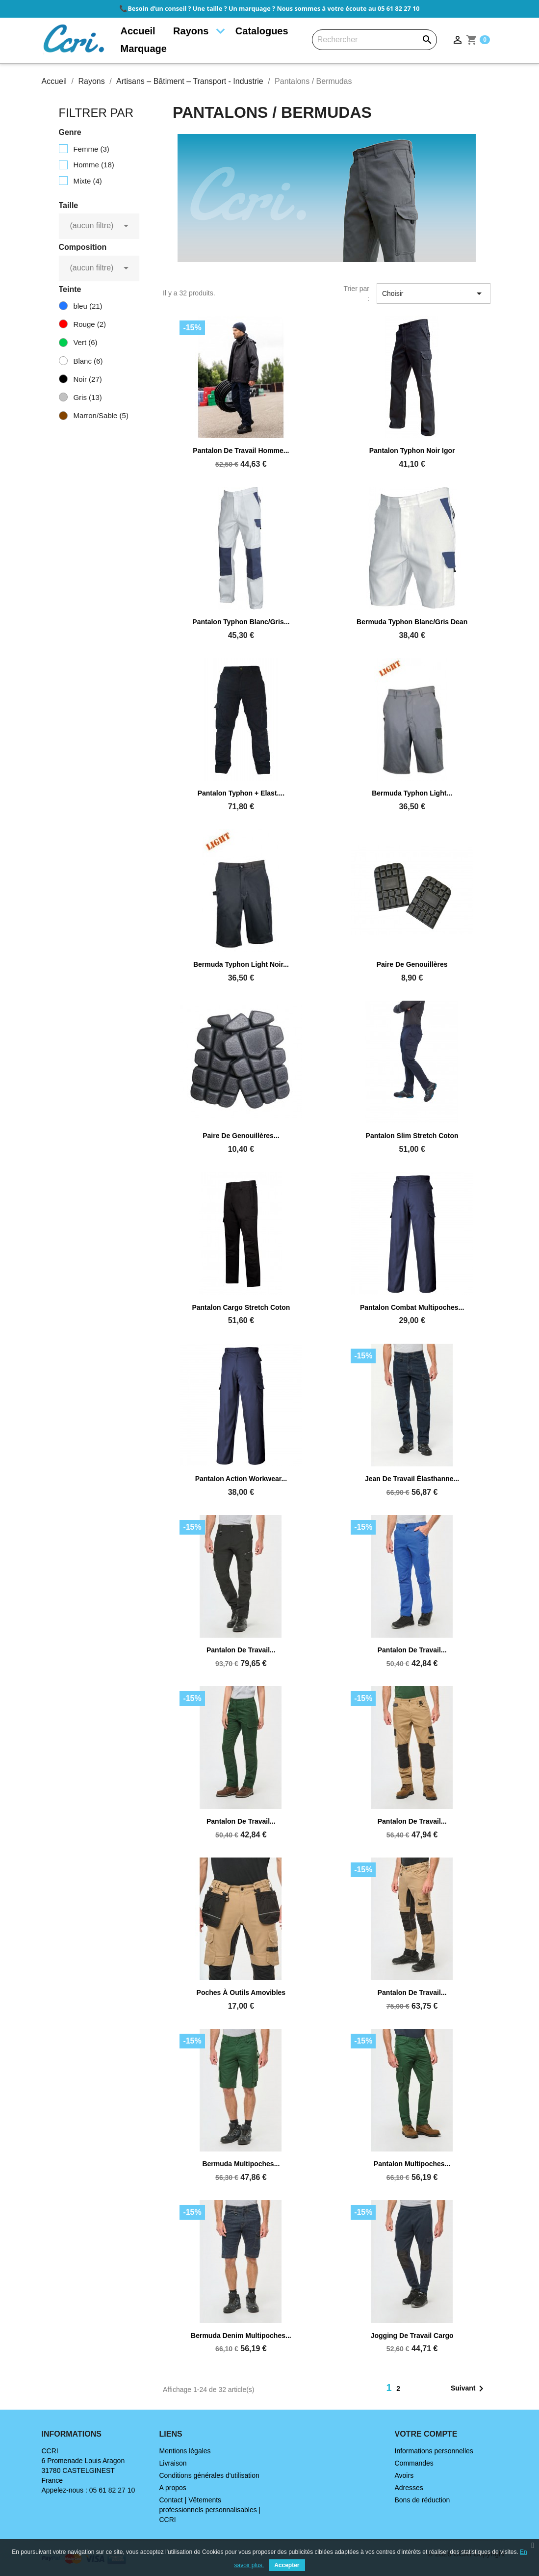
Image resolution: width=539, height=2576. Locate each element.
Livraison (173, 2463)
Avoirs (404, 2475)
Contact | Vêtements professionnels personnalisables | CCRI (210, 2509)
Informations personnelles (434, 2451)
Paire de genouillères (412, 964)
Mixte (87, 181)
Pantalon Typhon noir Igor (412, 450)
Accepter (286, 2565)
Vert (85, 342)
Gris (87, 397)
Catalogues (261, 31)
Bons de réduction (422, 2500)
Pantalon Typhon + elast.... (241, 793)
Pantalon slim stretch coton (412, 1136)
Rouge (89, 324)
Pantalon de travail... (241, 1650)
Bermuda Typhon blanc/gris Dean (412, 622)
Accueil (138, 31)
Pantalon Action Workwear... (241, 1479)
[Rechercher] (374, 39)
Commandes (414, 2463)
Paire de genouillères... (241, 1136)
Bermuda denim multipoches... (241, 2335)
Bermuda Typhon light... (412, 793)
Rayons (190, 31)
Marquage (144, 48)
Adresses (409, 2488)
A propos (172, 2488)
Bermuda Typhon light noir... (241, 964)
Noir (87, 379)
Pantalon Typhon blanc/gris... (240, 622)
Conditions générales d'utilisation (209, 2475)
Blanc (88, 361)
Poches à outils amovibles (241, 1992)
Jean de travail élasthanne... (412, 1479)
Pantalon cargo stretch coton (241, 1307)
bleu (87, 306)
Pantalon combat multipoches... (412, 1307)
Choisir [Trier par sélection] (433, 293)
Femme (91, 149)
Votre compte (426, 2434)
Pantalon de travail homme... (241, 450)
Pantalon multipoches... (412, 2164)
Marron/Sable (100, 415)
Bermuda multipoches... (241, 2164)
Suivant (469, 2388)
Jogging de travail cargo (412, 2335)
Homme (93, 164)
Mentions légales (185, 2451)
